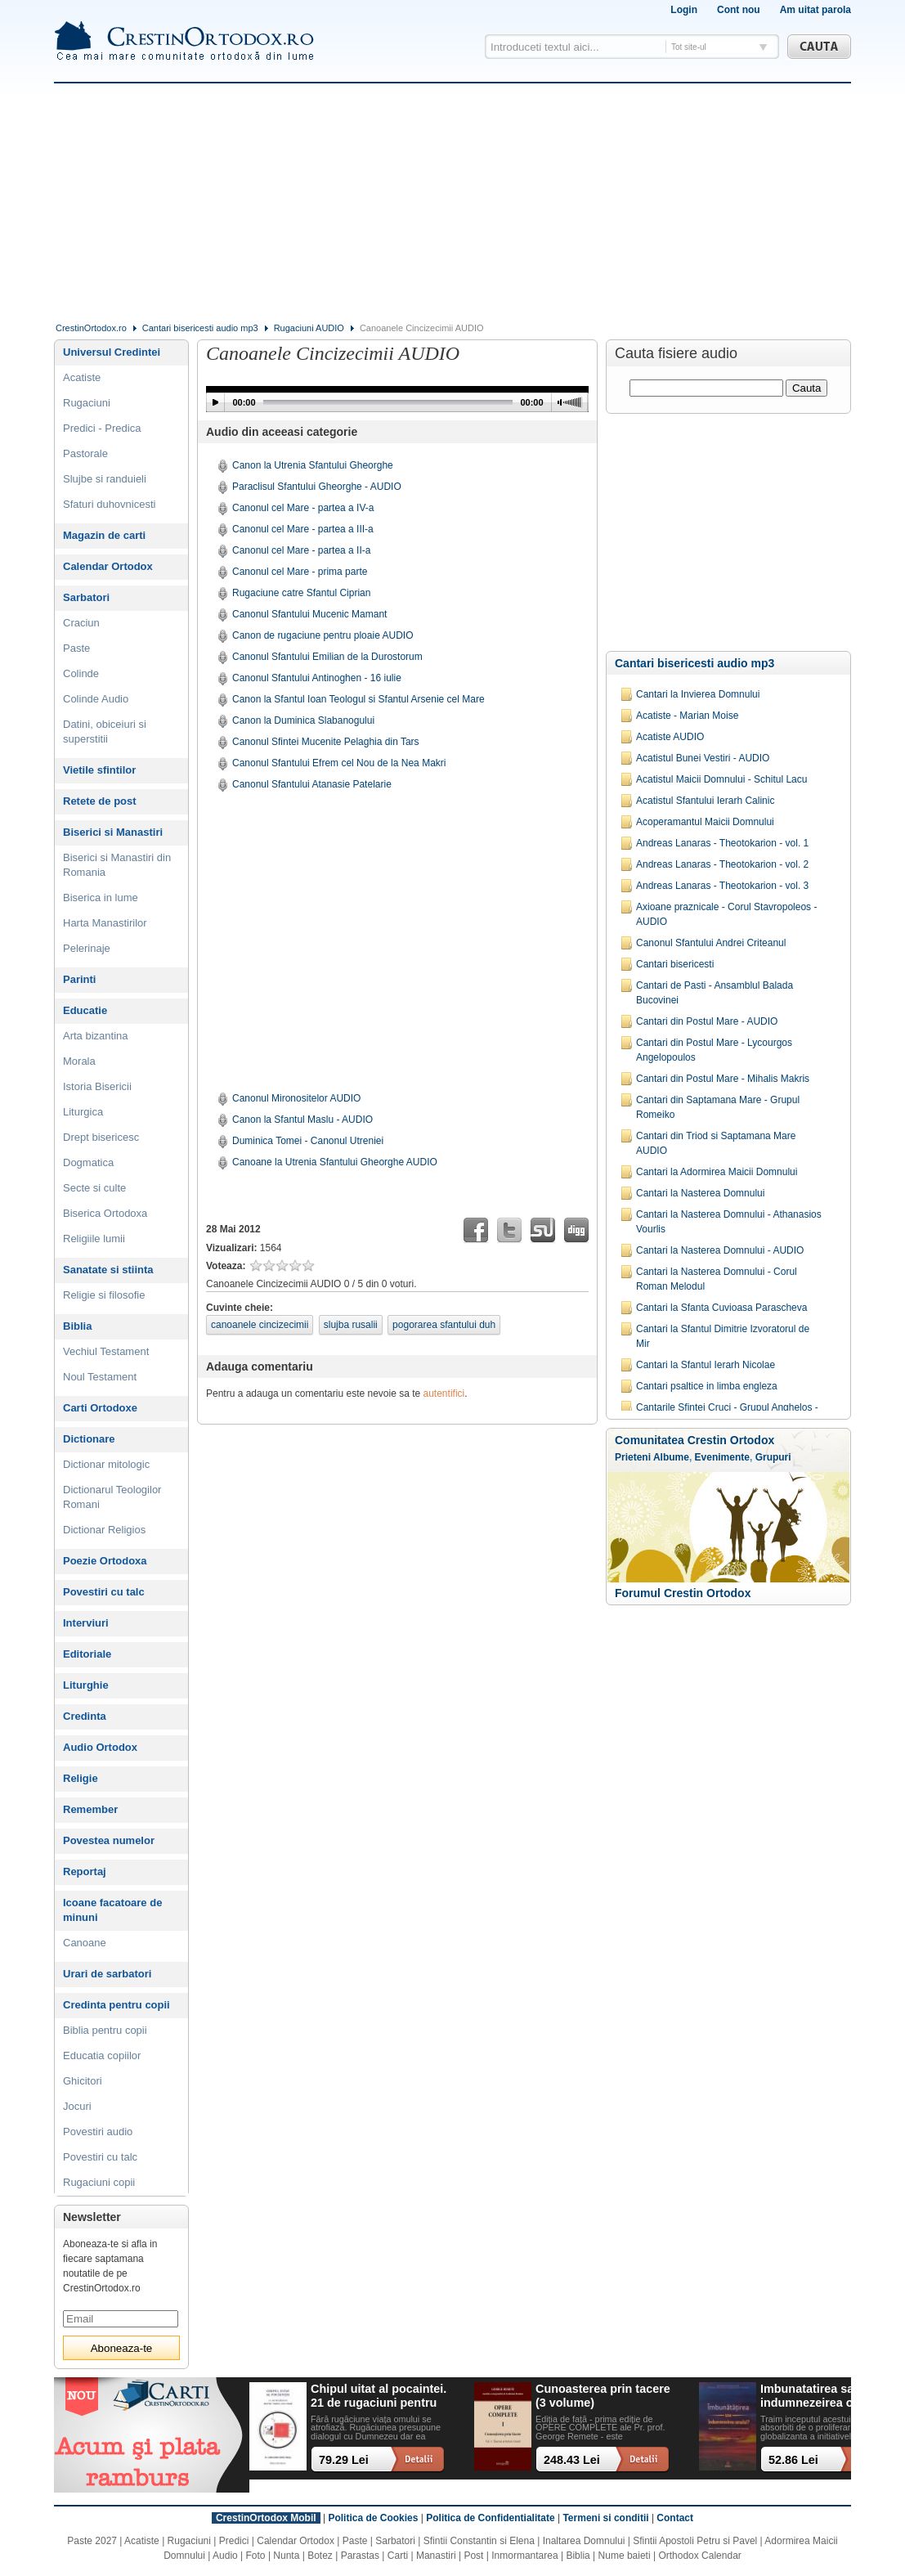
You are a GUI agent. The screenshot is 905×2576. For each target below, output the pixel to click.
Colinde (81, 673)
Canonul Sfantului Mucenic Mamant (309, 614)
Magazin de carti (104, 535)
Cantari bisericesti (675, 964)
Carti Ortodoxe (100, 1408)
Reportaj (84, 1871)
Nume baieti (624, 2555)
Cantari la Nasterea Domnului (700, 1193)
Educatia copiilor (102, 2055)
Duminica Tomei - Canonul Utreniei (307, 1141)
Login (683, 10)
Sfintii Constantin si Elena (479, 2541)
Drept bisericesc (101, 1137)
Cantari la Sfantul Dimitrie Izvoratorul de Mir (722, 1336)
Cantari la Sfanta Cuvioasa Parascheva (721, 1307)
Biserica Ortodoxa (105, 1213)
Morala (79, 1061)
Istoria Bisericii (97, 1086)
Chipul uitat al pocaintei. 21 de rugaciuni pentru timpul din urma (378, 2396)
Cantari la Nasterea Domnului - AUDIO (720, 1250)
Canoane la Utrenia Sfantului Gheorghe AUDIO (334, 1162)
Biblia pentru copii (105, 2030)
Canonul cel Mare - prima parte (299, 571)
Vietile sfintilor (99, 770)
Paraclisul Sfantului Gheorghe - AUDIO (316, 486)
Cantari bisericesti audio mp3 (200, 328)
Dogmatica (88, 1162)
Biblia (77, 1326)
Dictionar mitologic (106, 1464)
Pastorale (85, 453)
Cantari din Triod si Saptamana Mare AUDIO (715, 1143)
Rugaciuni (86, 403)
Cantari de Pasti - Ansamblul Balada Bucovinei (714, 993)
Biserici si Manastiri (113, 832)
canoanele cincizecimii (259, 1325)
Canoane (84, 1942)
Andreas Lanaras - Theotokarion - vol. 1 (722, 843)
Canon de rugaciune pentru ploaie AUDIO (322, 635)
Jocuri (77, 2106)
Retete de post (100, 801)
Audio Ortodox (100, 1747)
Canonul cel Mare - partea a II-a (301, 550)
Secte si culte (94, 1188)
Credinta (84, 1716)
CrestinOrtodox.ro (91, 328)
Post (473, 2555)
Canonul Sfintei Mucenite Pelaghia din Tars (325, 741)
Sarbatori (86, 597)
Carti (398, 2555)
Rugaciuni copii (99, 2182)
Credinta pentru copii (116, 2005)
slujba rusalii (351, 1325)
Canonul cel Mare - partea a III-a (303, 529)
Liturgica (83, 1112)
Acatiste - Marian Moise (687, 715)
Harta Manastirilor (105, 923)
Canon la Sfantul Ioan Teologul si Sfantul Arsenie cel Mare (358, 699)
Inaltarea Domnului (584, 2541)
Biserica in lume (100, 897)
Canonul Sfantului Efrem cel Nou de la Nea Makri (339, 763)
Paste (76, 648)
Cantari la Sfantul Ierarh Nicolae (705, 1365)
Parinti (79, 979)
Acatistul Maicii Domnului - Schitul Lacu (721, 779)
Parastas (360, 2555)
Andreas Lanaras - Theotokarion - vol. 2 (722, 864)
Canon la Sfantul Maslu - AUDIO (302, 1119)
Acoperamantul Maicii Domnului (705, 822)
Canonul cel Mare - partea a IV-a (303, 508)
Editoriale (87, 1654)
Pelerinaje (86, 948)
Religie (80, 1778)
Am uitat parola (815, 10)
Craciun (81, 623)
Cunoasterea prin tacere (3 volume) (602, 2395)
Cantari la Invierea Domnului (697, 694)
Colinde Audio (95, 699)
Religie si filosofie (104, 1295)
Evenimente (722, 1457)
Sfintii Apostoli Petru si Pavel (695, 2541)
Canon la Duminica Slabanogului (303, 720)
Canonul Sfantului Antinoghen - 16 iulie (316, 678)
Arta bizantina (95, 1036)
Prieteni (633, 1457)
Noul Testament (100, 1377)
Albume (671, 1457)
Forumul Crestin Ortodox (682, 1593)
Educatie (85, 1010)
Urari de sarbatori (107, 1974)
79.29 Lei (344, 2459)
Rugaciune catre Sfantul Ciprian (301, 593)
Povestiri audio (97, 2131)
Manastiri (436, 2555)
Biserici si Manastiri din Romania (117, 864)
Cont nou (738, 10)
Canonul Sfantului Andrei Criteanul (711, 943)
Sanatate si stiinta (108, 1269)
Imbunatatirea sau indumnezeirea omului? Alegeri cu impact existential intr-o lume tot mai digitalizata (826, 2396)
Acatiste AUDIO (670, 737)
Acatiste (82, 377)
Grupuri (773, 1457)
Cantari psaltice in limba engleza (706, 1386)
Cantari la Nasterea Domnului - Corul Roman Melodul (716, 1279)
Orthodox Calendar (699, 2555)
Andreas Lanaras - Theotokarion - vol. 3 (722, 885)
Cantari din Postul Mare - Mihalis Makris (722, 1078)
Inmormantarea (524, 2555)
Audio (225, 2555)
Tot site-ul (688, 47)
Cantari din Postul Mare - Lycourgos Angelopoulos (714, 1050)
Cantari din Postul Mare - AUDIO (706, 1021)
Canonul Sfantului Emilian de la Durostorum (327, 656)
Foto (256, 2555)
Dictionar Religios (104, 1530)
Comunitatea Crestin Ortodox (694, 1440)
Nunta (286, 2555)
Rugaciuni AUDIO (309, 328)
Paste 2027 (92, 2541)
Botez (320, 2555)
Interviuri (86, 1623)
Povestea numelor (109, 1840)
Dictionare (89, 1439)
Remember (90, 1809)
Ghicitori (82, 2081)
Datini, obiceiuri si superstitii (104, 731)
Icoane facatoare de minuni (112, 1909)
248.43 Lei (572, 2459)
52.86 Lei (793, 2459)
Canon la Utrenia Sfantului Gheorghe (312, 465)
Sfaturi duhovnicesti (109, 504)
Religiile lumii (94, 1238)
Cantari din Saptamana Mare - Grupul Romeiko (718, 1107)
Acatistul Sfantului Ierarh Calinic (705, 800)
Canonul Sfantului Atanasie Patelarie (312, 784)
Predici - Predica (102, 428)
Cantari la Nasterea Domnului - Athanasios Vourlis (729, 1222)
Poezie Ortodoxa (105, 1561)
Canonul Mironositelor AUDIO (296, 1098)
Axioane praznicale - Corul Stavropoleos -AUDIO (726, 914)
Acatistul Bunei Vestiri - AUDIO (702, 758)
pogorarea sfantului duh (443, 1325)
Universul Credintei (111, 352)
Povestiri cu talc (104, 1592)
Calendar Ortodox (108, 566)
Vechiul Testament (106, 1351)
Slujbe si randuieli (104, 479)
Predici (234, 2541)
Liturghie (86, 1685)
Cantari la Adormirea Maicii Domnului (716, 1172)
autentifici (444, 1393)
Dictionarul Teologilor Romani (112, 1496)
